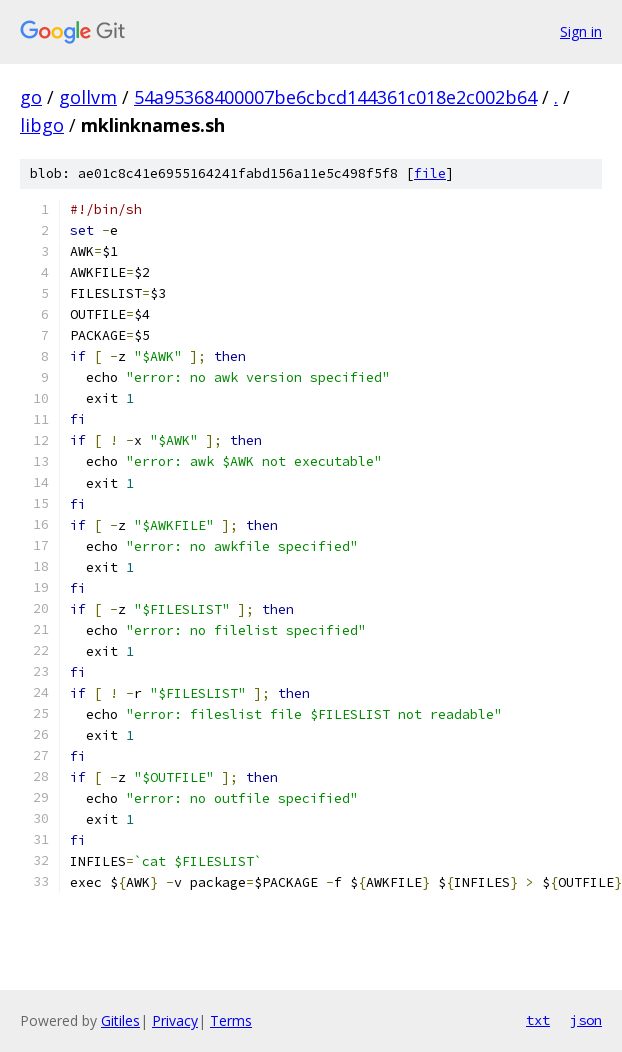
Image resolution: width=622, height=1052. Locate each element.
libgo (42, 125)
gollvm (88, 97)
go (31, 97)
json (586, 1020)
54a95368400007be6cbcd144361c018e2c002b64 (335, 97)
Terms (231, 1020)
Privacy (175, 1020)
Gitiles (120, 1020)
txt (538, 1020)
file (430, 173)
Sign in (581, 31)
